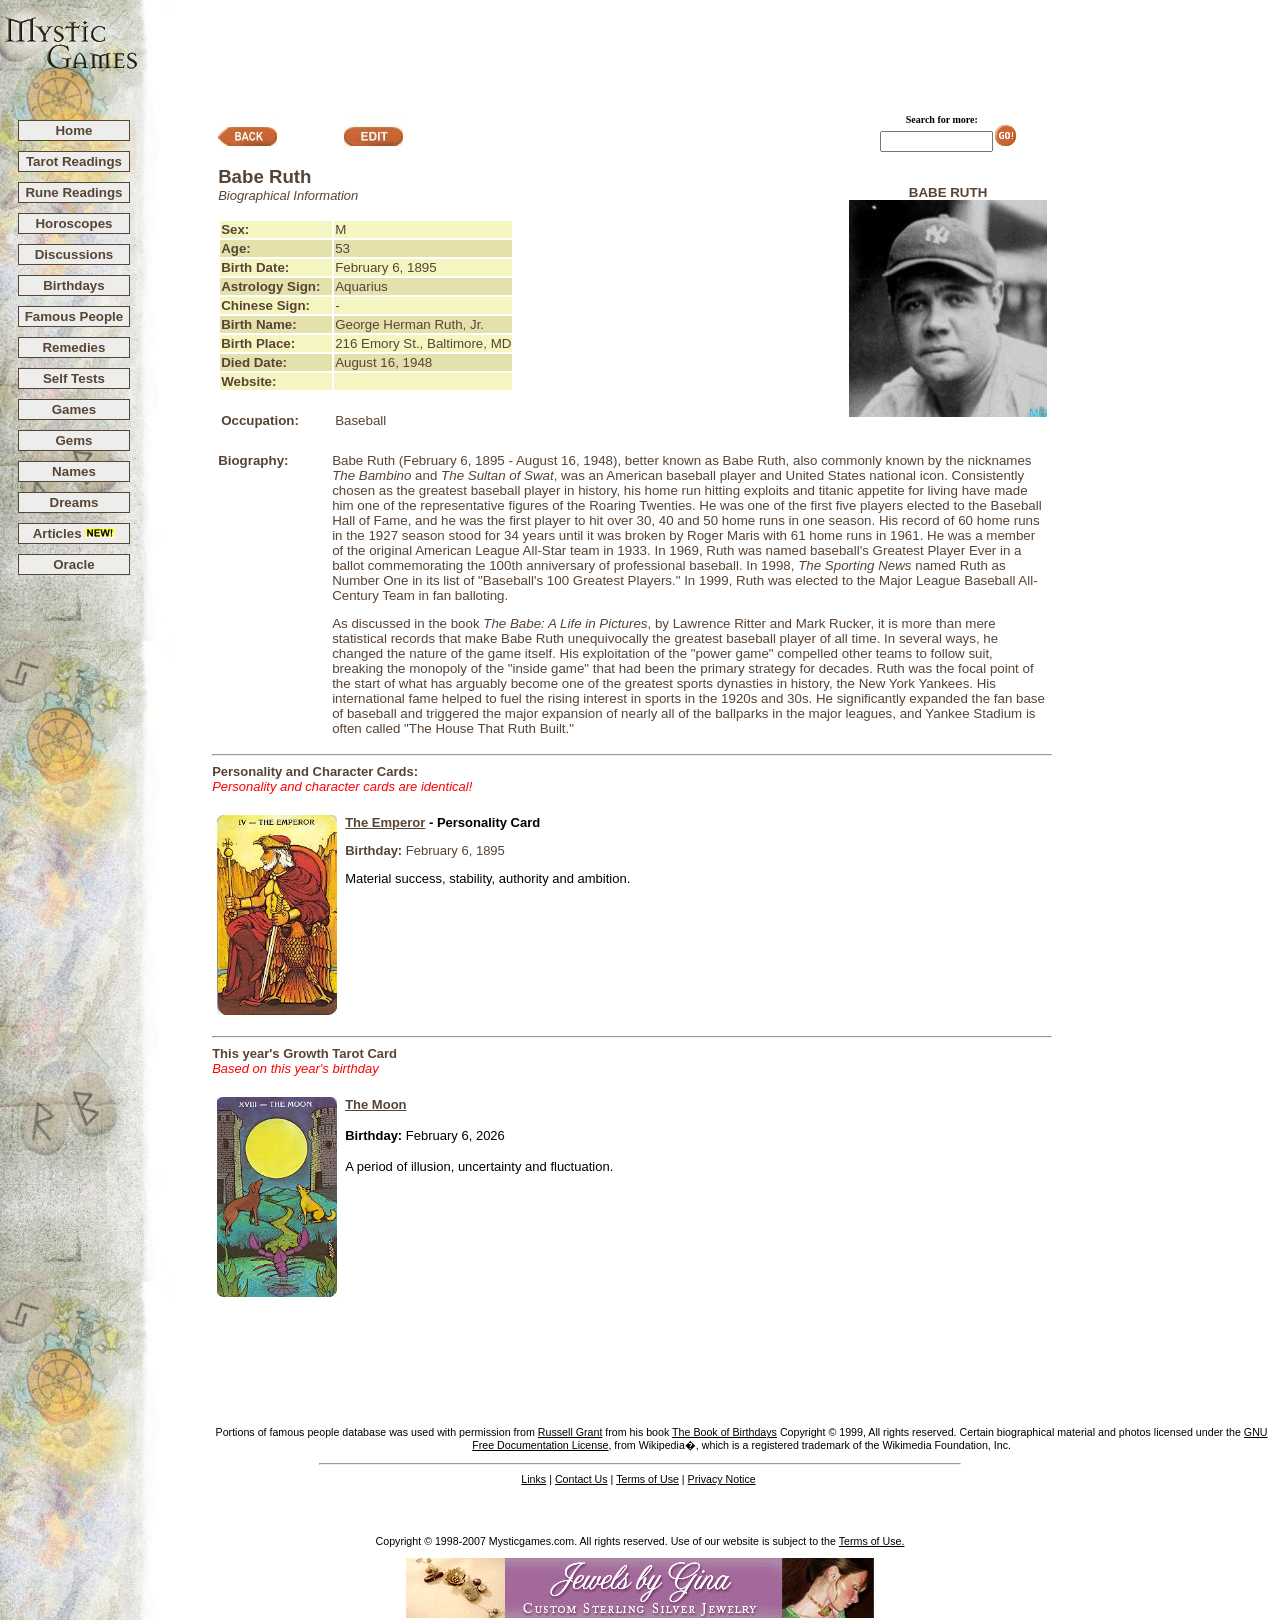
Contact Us (581, 1479)
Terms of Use (647, 1479)
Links (533, 1479)
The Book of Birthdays (724, 1432)
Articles (74, 533)
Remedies (73, 347)
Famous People (74, 316)
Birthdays (73, 285)
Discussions (74, 254)
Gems (73, 440)
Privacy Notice (722, 1479)
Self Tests (74, 378)
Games (74, 409)
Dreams (74, 502)
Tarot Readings (74, 161)
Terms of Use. (872, 1541)
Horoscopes (73, 223)
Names (74, 471)
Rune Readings (73, 192)
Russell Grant (570, 1432)
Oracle (74, 564)
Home (73, 130)
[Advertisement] (710, 51)
